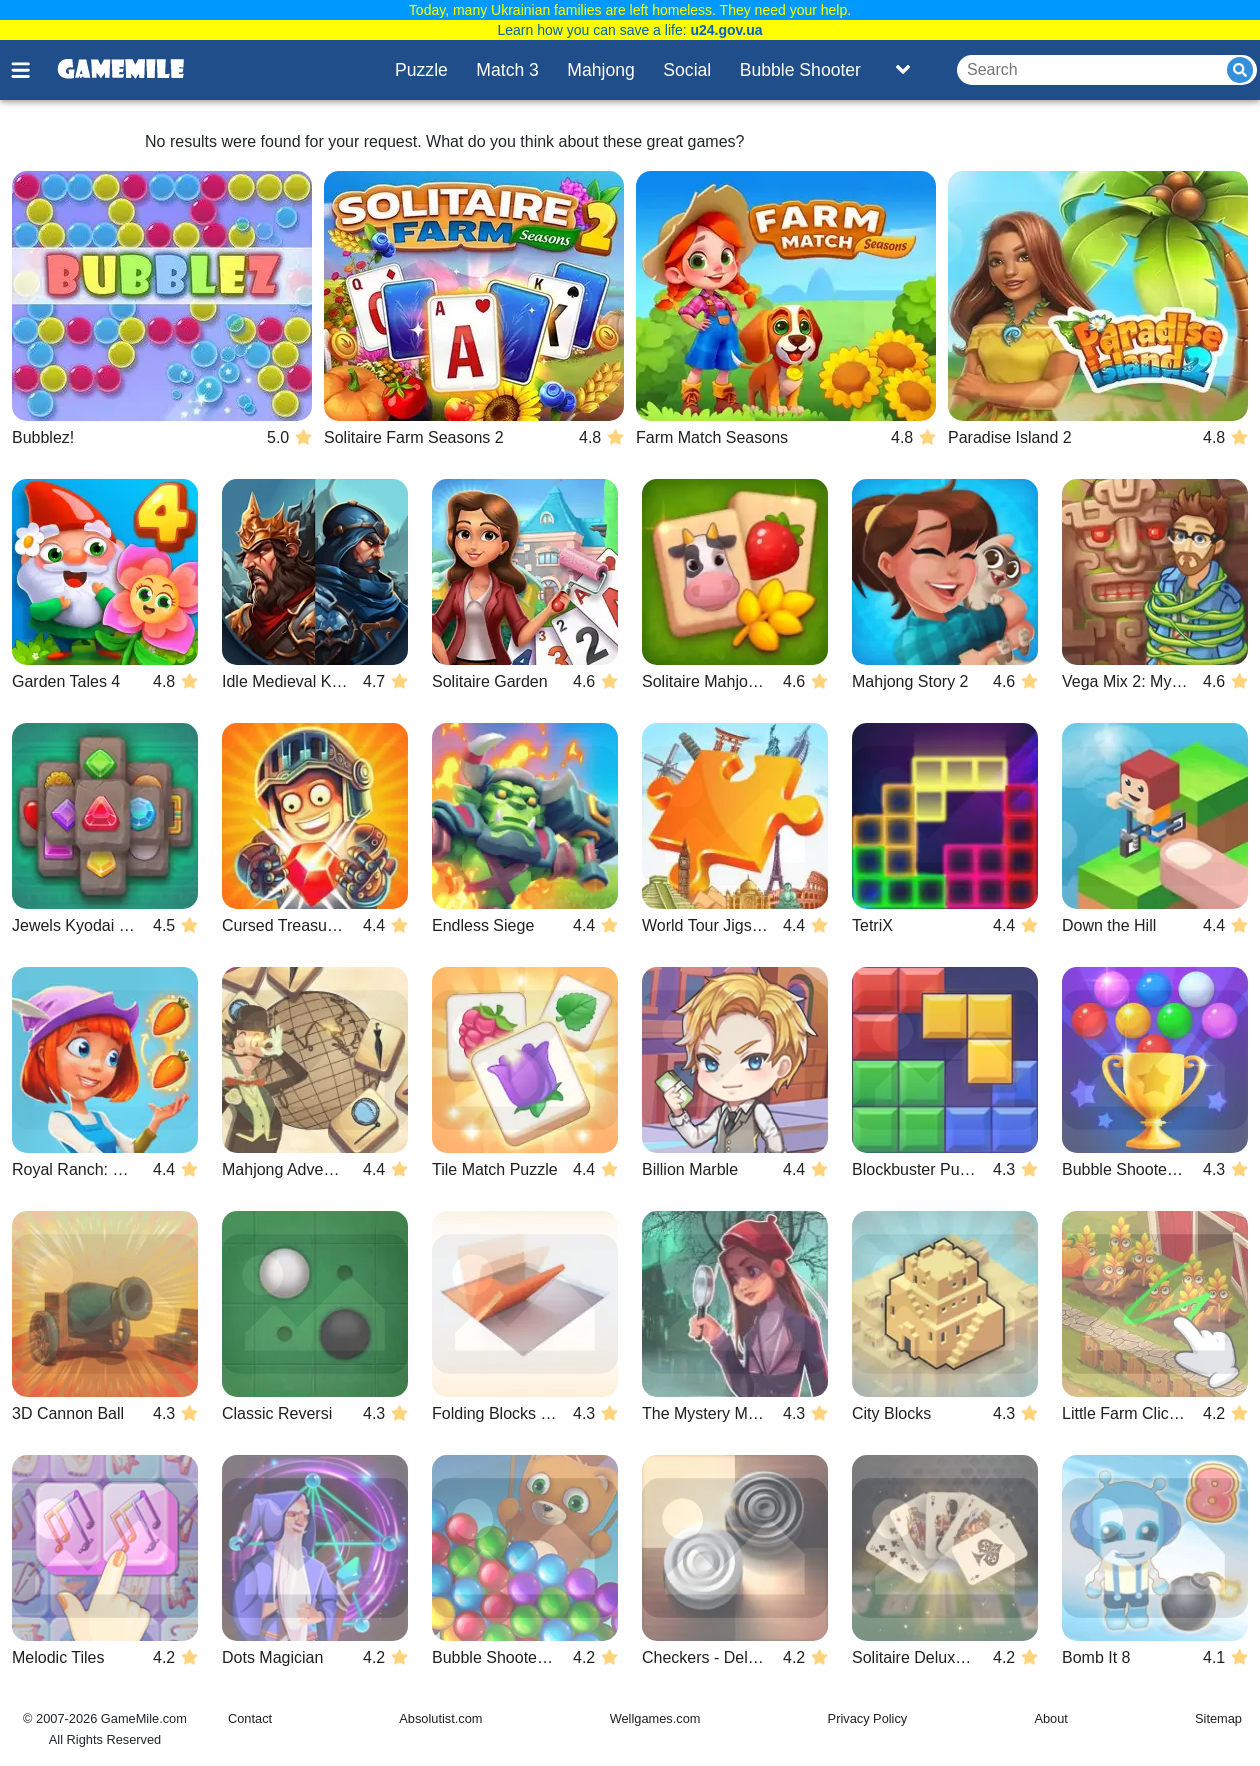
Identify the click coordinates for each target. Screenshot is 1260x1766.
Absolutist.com (440, 1718)
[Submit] (1240, 70)
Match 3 (507, 70)
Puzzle (421, 70)
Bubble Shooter (800, 70)
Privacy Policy (868, 1718)
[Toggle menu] (32, 70)
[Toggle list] (903, 70)
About (1050, 1718)
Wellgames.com (655, 1718)
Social (687, 70)
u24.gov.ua (726, 30)
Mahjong (601, 70)
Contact (250, 1718)
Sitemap (1218, 1718)
